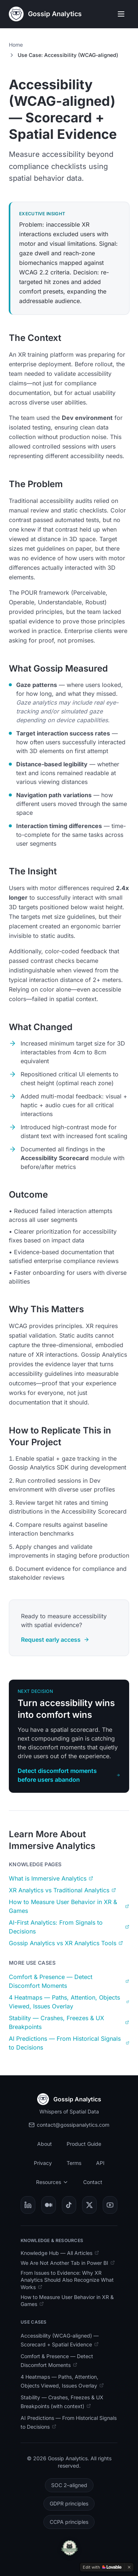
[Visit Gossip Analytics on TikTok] (69, 2205)
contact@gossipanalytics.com (69, 2125)
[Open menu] (121, 14)
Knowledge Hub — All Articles (60, 2252)
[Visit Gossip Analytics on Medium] (48, 2205)
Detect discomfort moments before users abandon (69, 1775)
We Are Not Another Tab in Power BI (68, 2262)
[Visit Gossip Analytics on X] (89, 2205)
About (44, 2144)
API (100, 2163)
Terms (74, 2163)
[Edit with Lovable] (102, 2567)
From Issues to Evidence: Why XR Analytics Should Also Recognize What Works (67, 2280)
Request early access (55, 1639)
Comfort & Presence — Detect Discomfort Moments (69, 1981)
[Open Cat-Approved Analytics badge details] (69, 2548)
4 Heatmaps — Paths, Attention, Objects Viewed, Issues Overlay (69, 2002)
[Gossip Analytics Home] (45, 14)
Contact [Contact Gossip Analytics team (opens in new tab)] (94, 2181)
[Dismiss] (129, 2567)
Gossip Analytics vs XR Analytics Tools (66, 1943)
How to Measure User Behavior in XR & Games (69, 1906)
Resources (52, 2182)
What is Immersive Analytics (51, 1878)
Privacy (43, 2163)
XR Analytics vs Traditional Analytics (62, 1890)
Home (16, 45)
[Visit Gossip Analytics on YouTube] (110, 2205)
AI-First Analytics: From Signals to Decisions (69, 1927)
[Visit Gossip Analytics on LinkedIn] (28, 2205)
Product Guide (84, 2144)
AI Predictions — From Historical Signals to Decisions (69, 2043)
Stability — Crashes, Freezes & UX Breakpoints (69, 2022)
